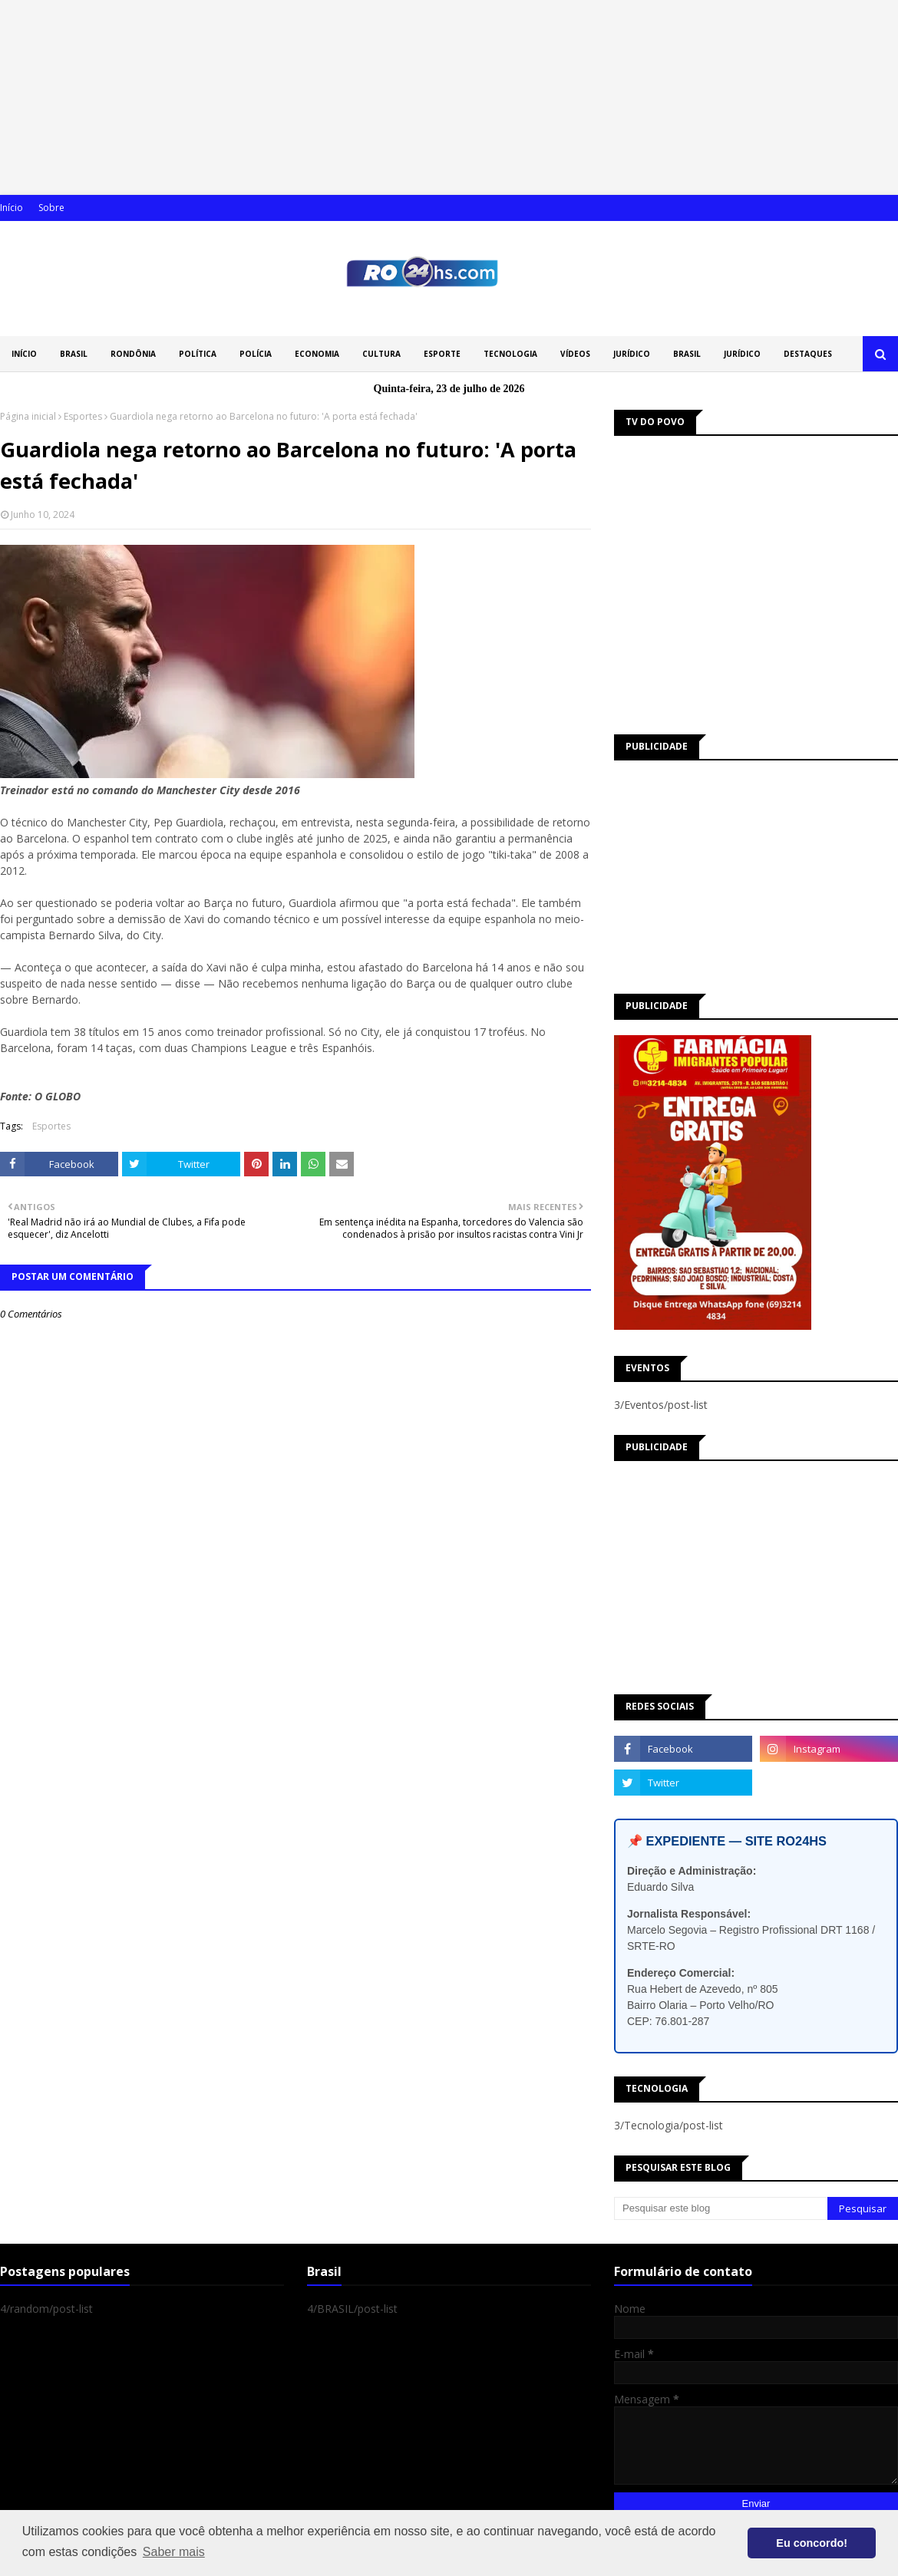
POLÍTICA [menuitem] (197, 353)
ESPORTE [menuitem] (442, 353)
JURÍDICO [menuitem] (631, 353)
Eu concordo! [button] (811, 2543)
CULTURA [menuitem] (381, 353)
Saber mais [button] (174, 2551)
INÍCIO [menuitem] (24, 353)
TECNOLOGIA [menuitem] (510, 353)
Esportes (83, 416)
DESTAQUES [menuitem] (808, 353)
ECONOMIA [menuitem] (317, 353)
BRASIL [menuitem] (73, 353)
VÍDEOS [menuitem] (575, 353)
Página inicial (28, 416)
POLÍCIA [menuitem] (255, 353)
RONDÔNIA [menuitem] (133, 353)
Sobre (51, 207)
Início (11, 207)
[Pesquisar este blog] (720, 2208)
